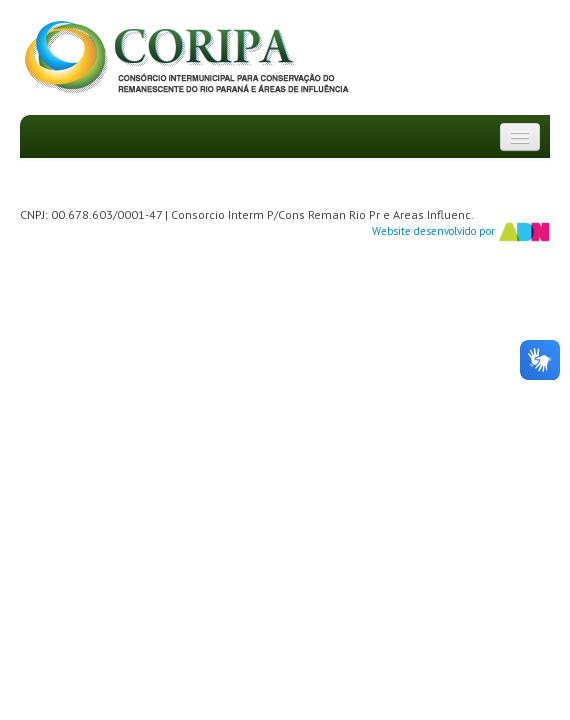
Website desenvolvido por (461, 232)
